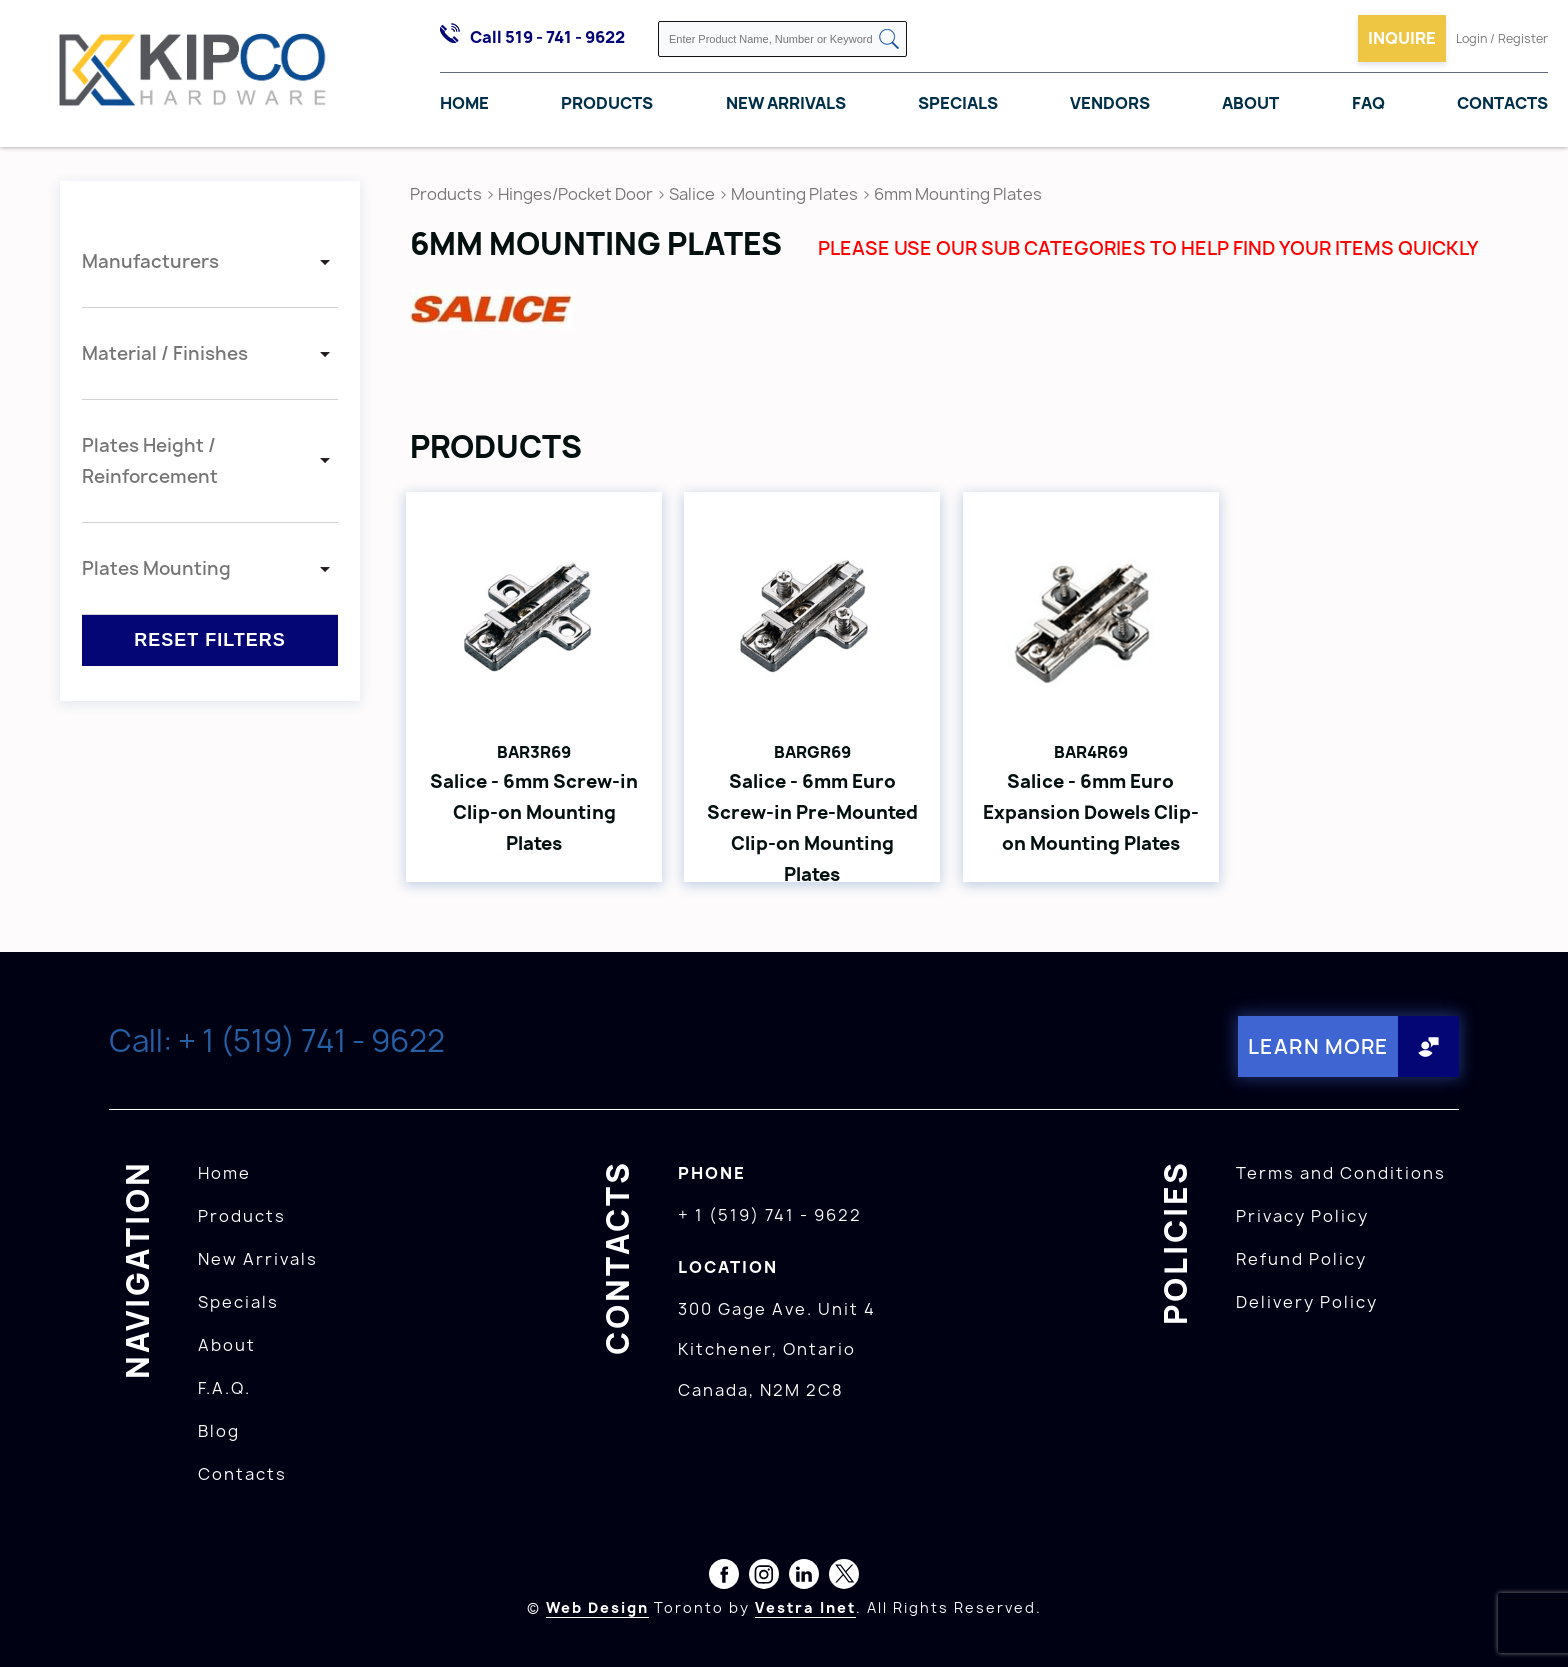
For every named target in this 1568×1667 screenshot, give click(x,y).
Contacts (1502, 103)
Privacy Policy (1302, 1216)
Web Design (597, 1607)
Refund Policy (1301, 1259)
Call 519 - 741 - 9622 (547, 37)
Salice (693, 194)
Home (464, 103)
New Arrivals (786, 103)
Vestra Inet (805, 1607)
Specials (958, 103)
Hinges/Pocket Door (575, 194)
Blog (219, 1431)
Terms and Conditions (1341, 1173)
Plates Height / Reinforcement (150, 461)
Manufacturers (150, 261)
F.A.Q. (224, 1388)
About (1250, 103)
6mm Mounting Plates (958, 194)
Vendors (1110, 103)
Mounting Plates (794, 194)
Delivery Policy (1307, 1302)
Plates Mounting (156, 568)
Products (607, 103)
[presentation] (1530, 1623)
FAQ (1368, 103)
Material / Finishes (165, 353)
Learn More (1318, 1046)
